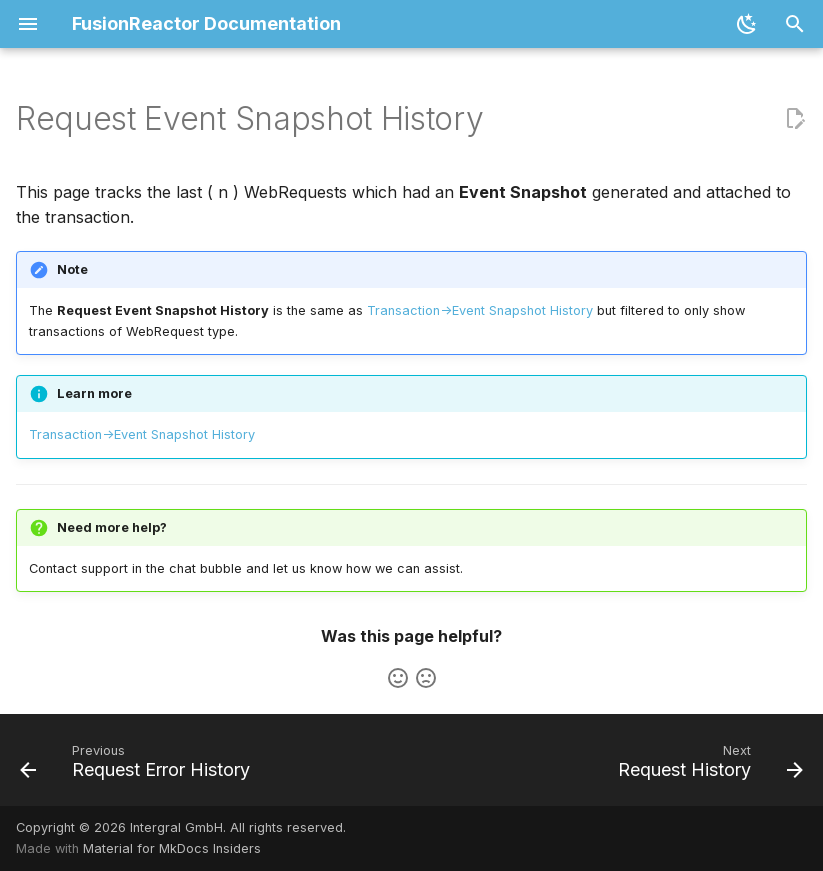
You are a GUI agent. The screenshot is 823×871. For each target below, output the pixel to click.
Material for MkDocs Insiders (172, 848)
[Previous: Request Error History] (138, 766)
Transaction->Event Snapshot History (480, 310)
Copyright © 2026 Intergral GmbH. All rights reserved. (181, 827)
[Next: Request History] (707, 766)
